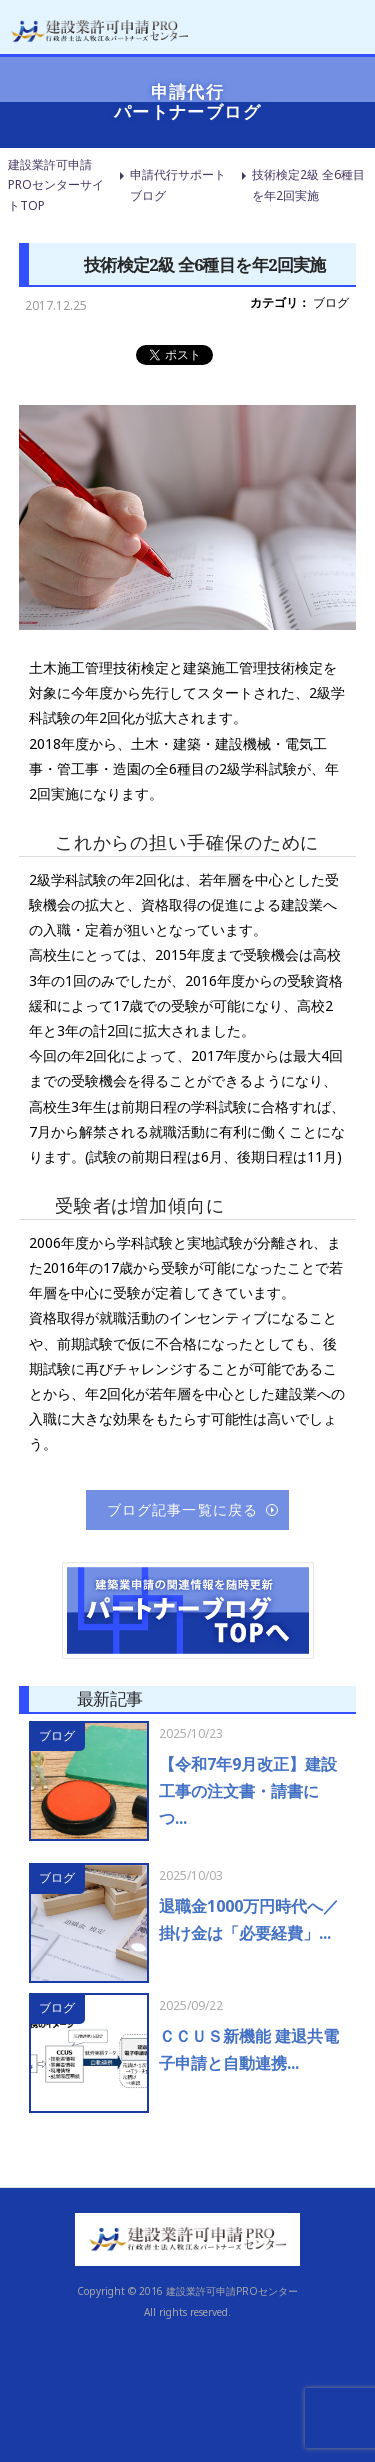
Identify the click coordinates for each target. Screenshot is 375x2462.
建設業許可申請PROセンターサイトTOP (56, 185)
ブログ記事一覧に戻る (182, 1509)
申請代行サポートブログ (178, 184)
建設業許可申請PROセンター (232, 2291)
